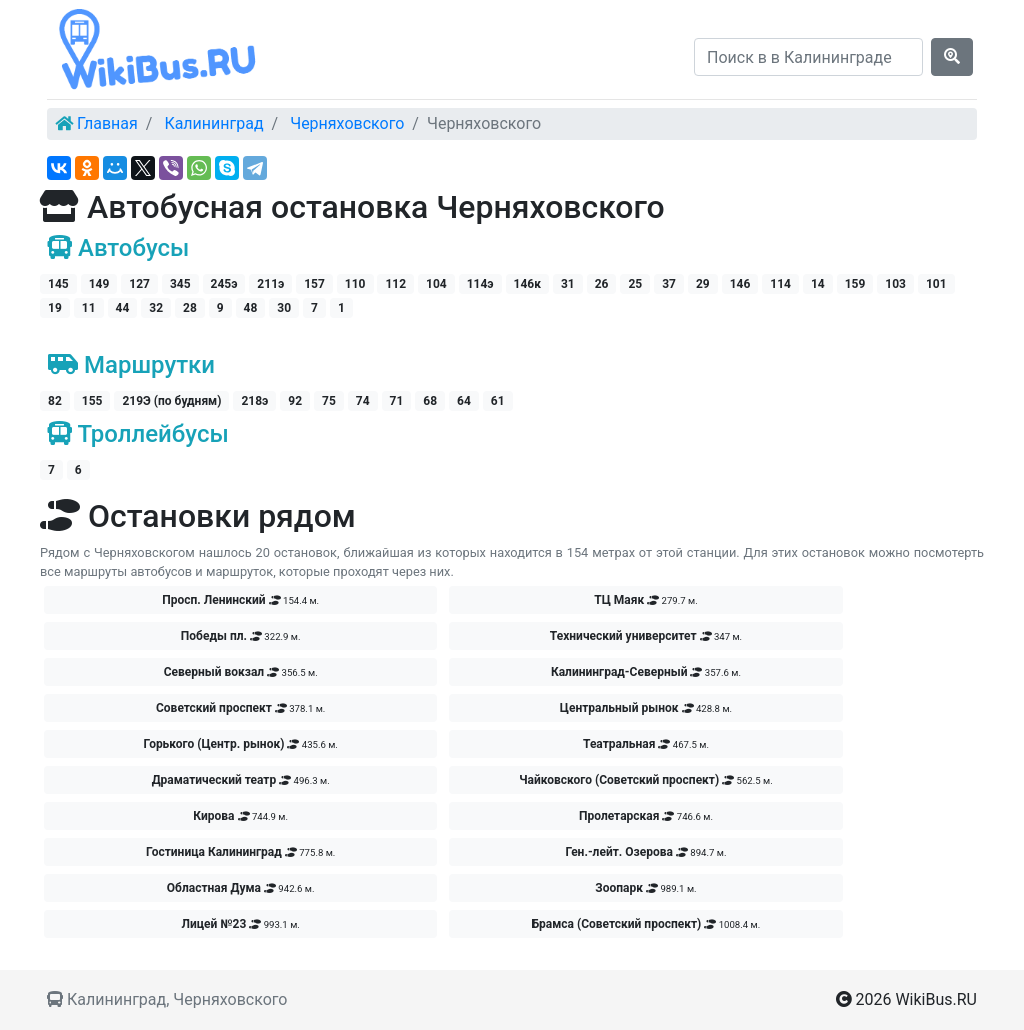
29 (703, 284)
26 (602, 284)
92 (295, 401)
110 (355, 284)
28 (190, 308)
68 (430, 401)
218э (254, 401)
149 (99, 284)
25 (635, 284)
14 (818, 284)
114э (480, 284)
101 (936, 284)
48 (251, 308)
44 (123, 308)
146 (740, 284)
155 (92, 401)
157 (314, 284)
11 (89, 308)
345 (180, 284)
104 (436, 284)
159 (855, 284)
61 (498, 401)
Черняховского (347, 123)
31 (568, 284)
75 (329, 401)
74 (363, 401)
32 (156, 308)
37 (669, 284)
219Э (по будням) (171, 401)
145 (58, 284)
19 (55, 308)
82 (55, 401)
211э (270, 284)
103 (895, 284)
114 (780, 284)
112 (395, 284)
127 (139, 284)
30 (284, 308)
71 (397, 401)
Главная (107, 123)
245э (224, 284)
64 (464, 401)
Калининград (213, 123)
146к (527, 284)
